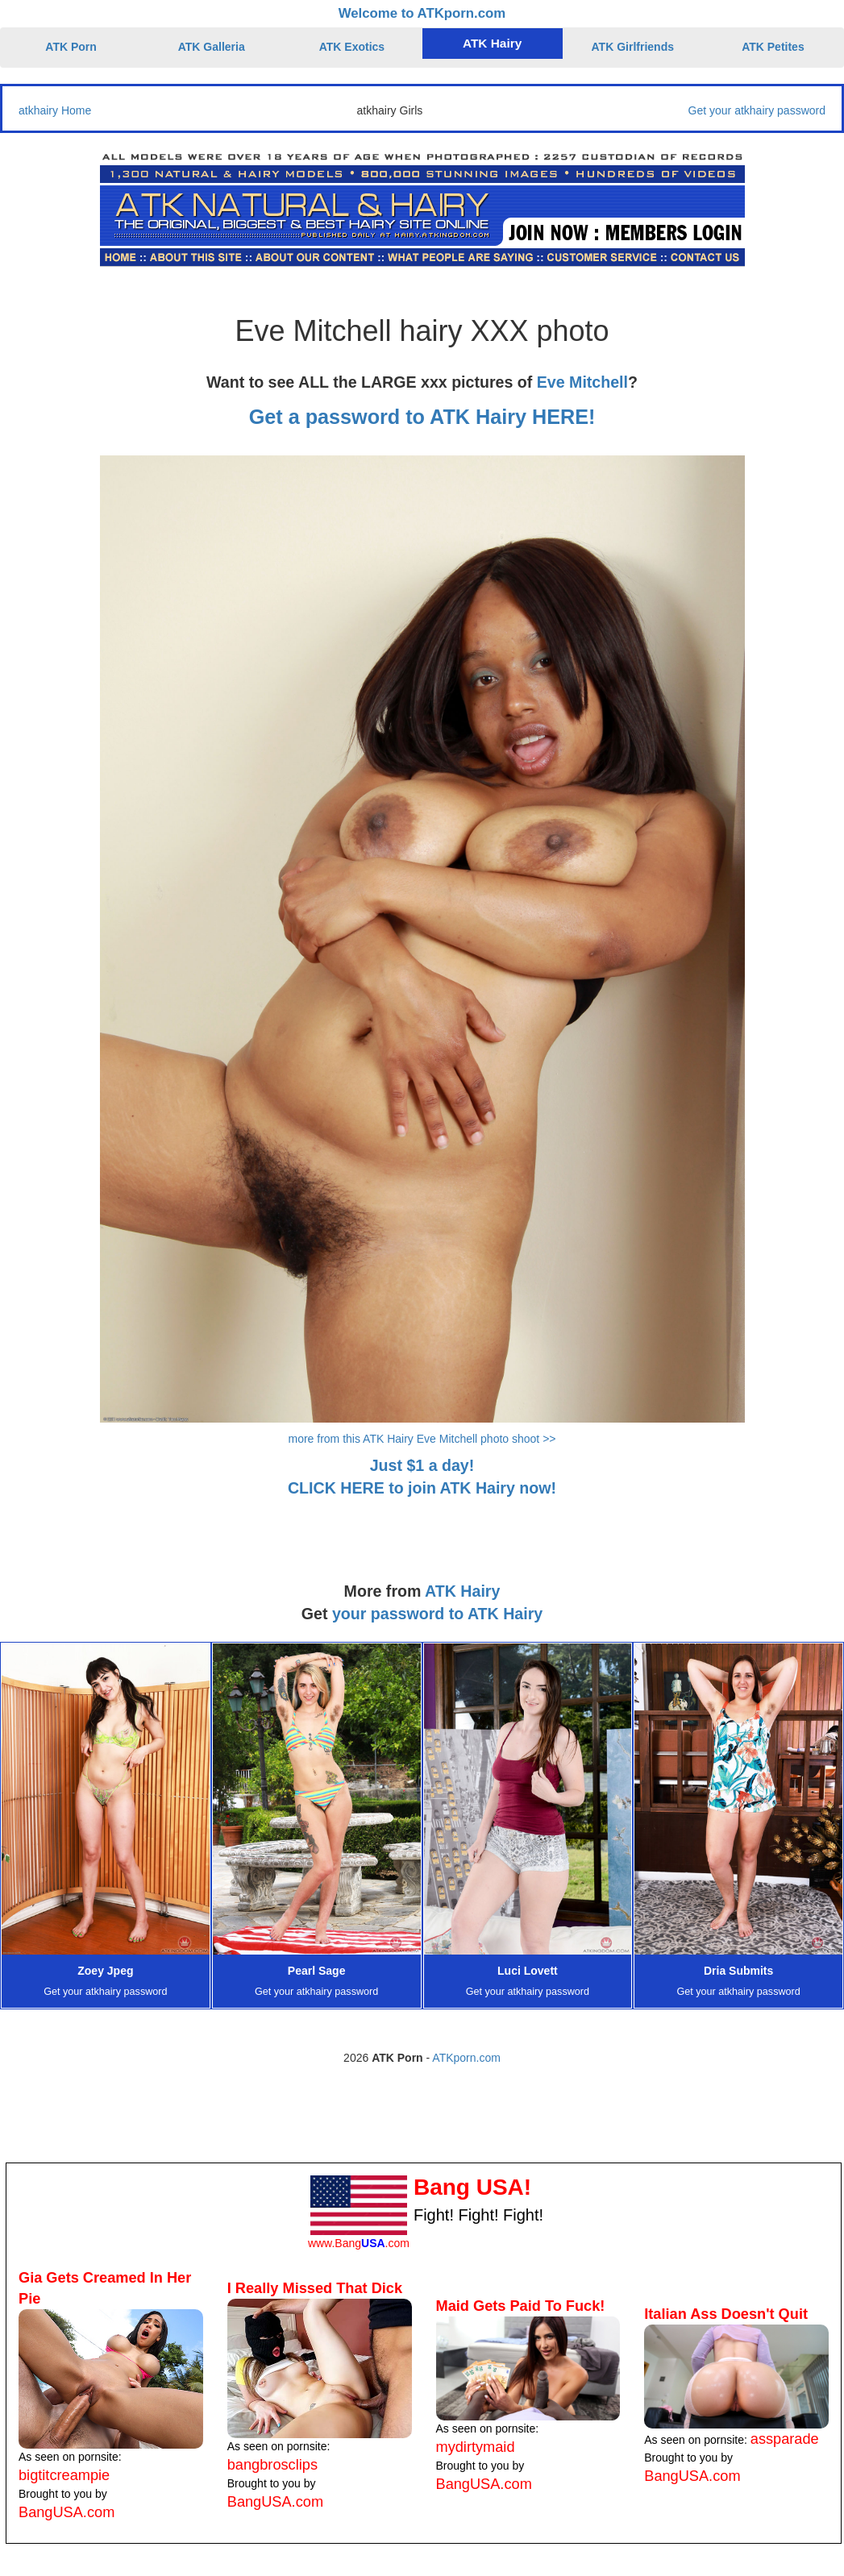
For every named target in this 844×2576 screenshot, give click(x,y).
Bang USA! (472, 2187)
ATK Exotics (352, 46)
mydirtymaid (475, 2447)
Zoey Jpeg (105, 1970)
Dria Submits (738, 1970)
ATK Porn (71, 46)
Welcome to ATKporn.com (422, 13)
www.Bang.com (359, 2243)
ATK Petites (773, 46)
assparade (784, 2439)
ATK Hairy (492, 43)
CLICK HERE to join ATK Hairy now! (422, 1488)
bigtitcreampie (64, 2475)
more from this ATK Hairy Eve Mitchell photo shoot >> (422, 1438)
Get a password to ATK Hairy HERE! (422, 416)
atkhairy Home (55, 110)
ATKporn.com (466, 2057)
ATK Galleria (211, 46)
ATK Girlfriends (633, 46)
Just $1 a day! (422, 1465)
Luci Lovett (527, 1970)
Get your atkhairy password (756, 110)
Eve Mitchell (582, 382)
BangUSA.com (66, 2512)
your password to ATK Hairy (437, 1613)
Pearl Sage (317, 1970)
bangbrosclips (272, 2465)
